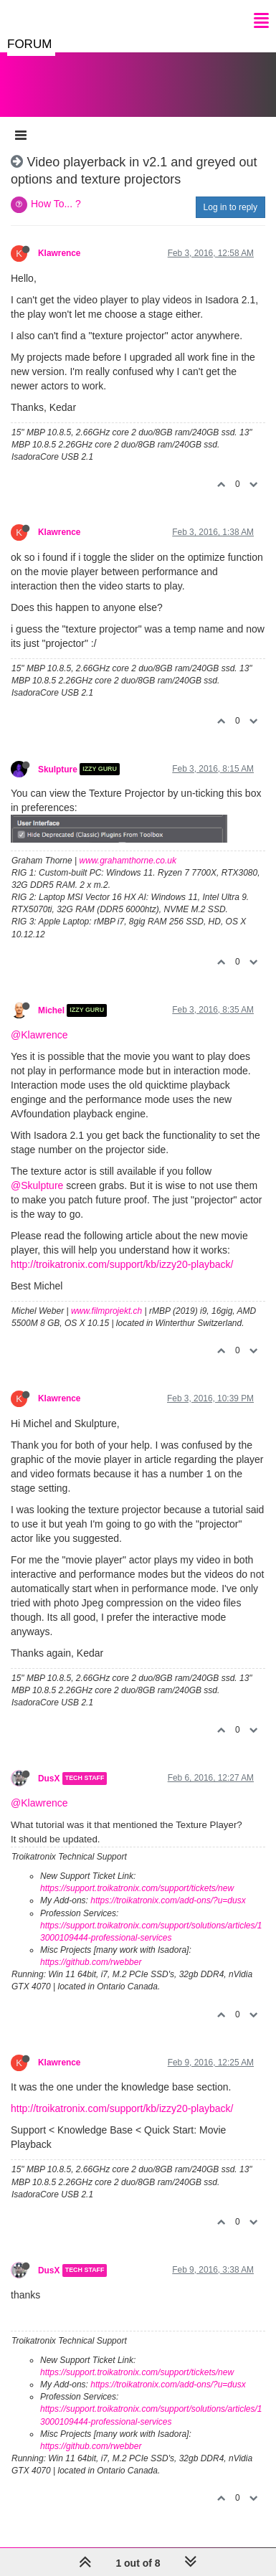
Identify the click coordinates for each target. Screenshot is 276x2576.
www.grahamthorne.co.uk (128, 861)
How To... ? (56, 203)
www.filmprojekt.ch (106, 1311)
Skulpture (57, 769)
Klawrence (59, 253)
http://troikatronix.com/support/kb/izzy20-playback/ (122, 1264)
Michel (51, 1010)
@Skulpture (37, 1185)
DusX (49, 1779)
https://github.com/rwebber (90, 1962)
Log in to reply (230, 207)
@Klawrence (39, 1035)
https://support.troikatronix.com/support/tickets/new (137, 1888)
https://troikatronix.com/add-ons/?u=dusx (167, 1900)
